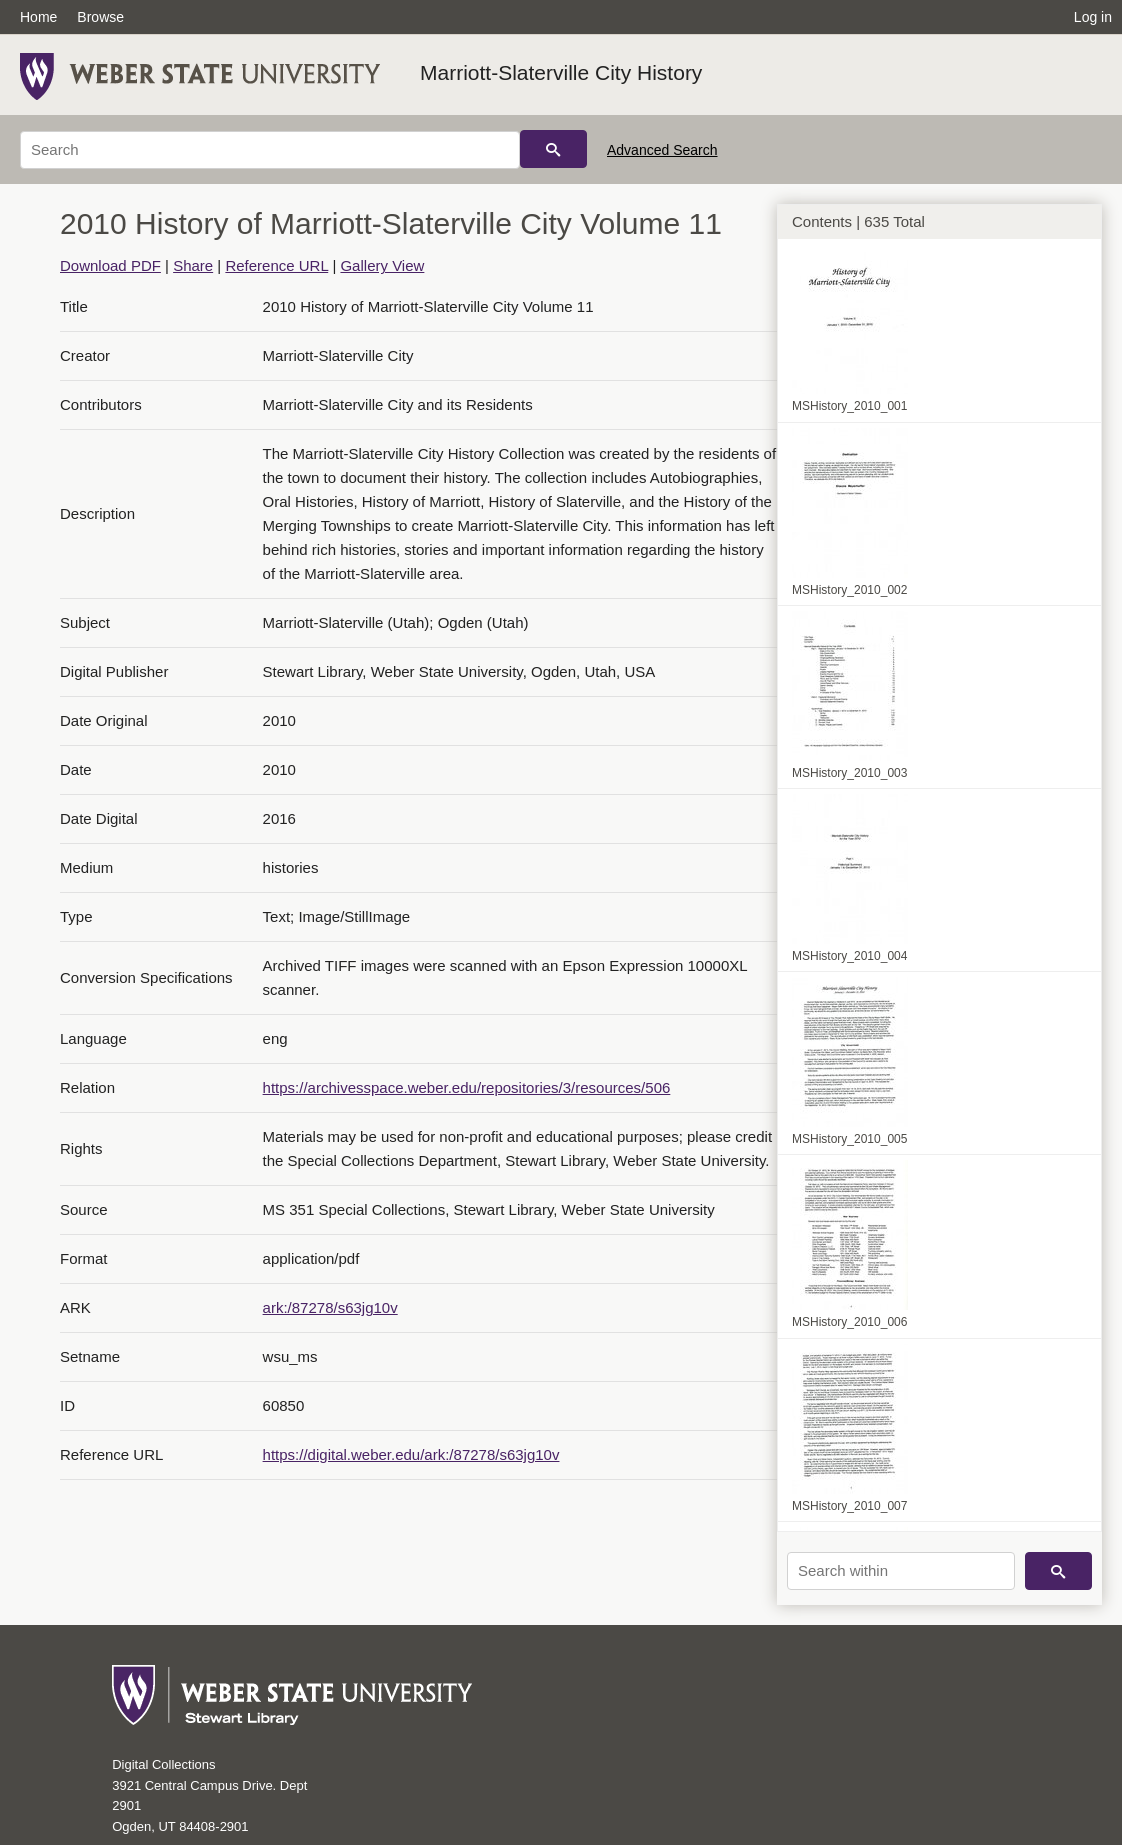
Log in (1093, 17)
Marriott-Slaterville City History (561, 72)
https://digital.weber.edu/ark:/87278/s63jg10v (411, 1454)
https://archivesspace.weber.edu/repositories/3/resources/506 (467, 1087)
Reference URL (276, 265)
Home (38, 17)
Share (193, 265)
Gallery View (382, 265)
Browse (100, 17)
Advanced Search (662, 150)
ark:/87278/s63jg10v (330, 1307)
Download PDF (110, 265)
